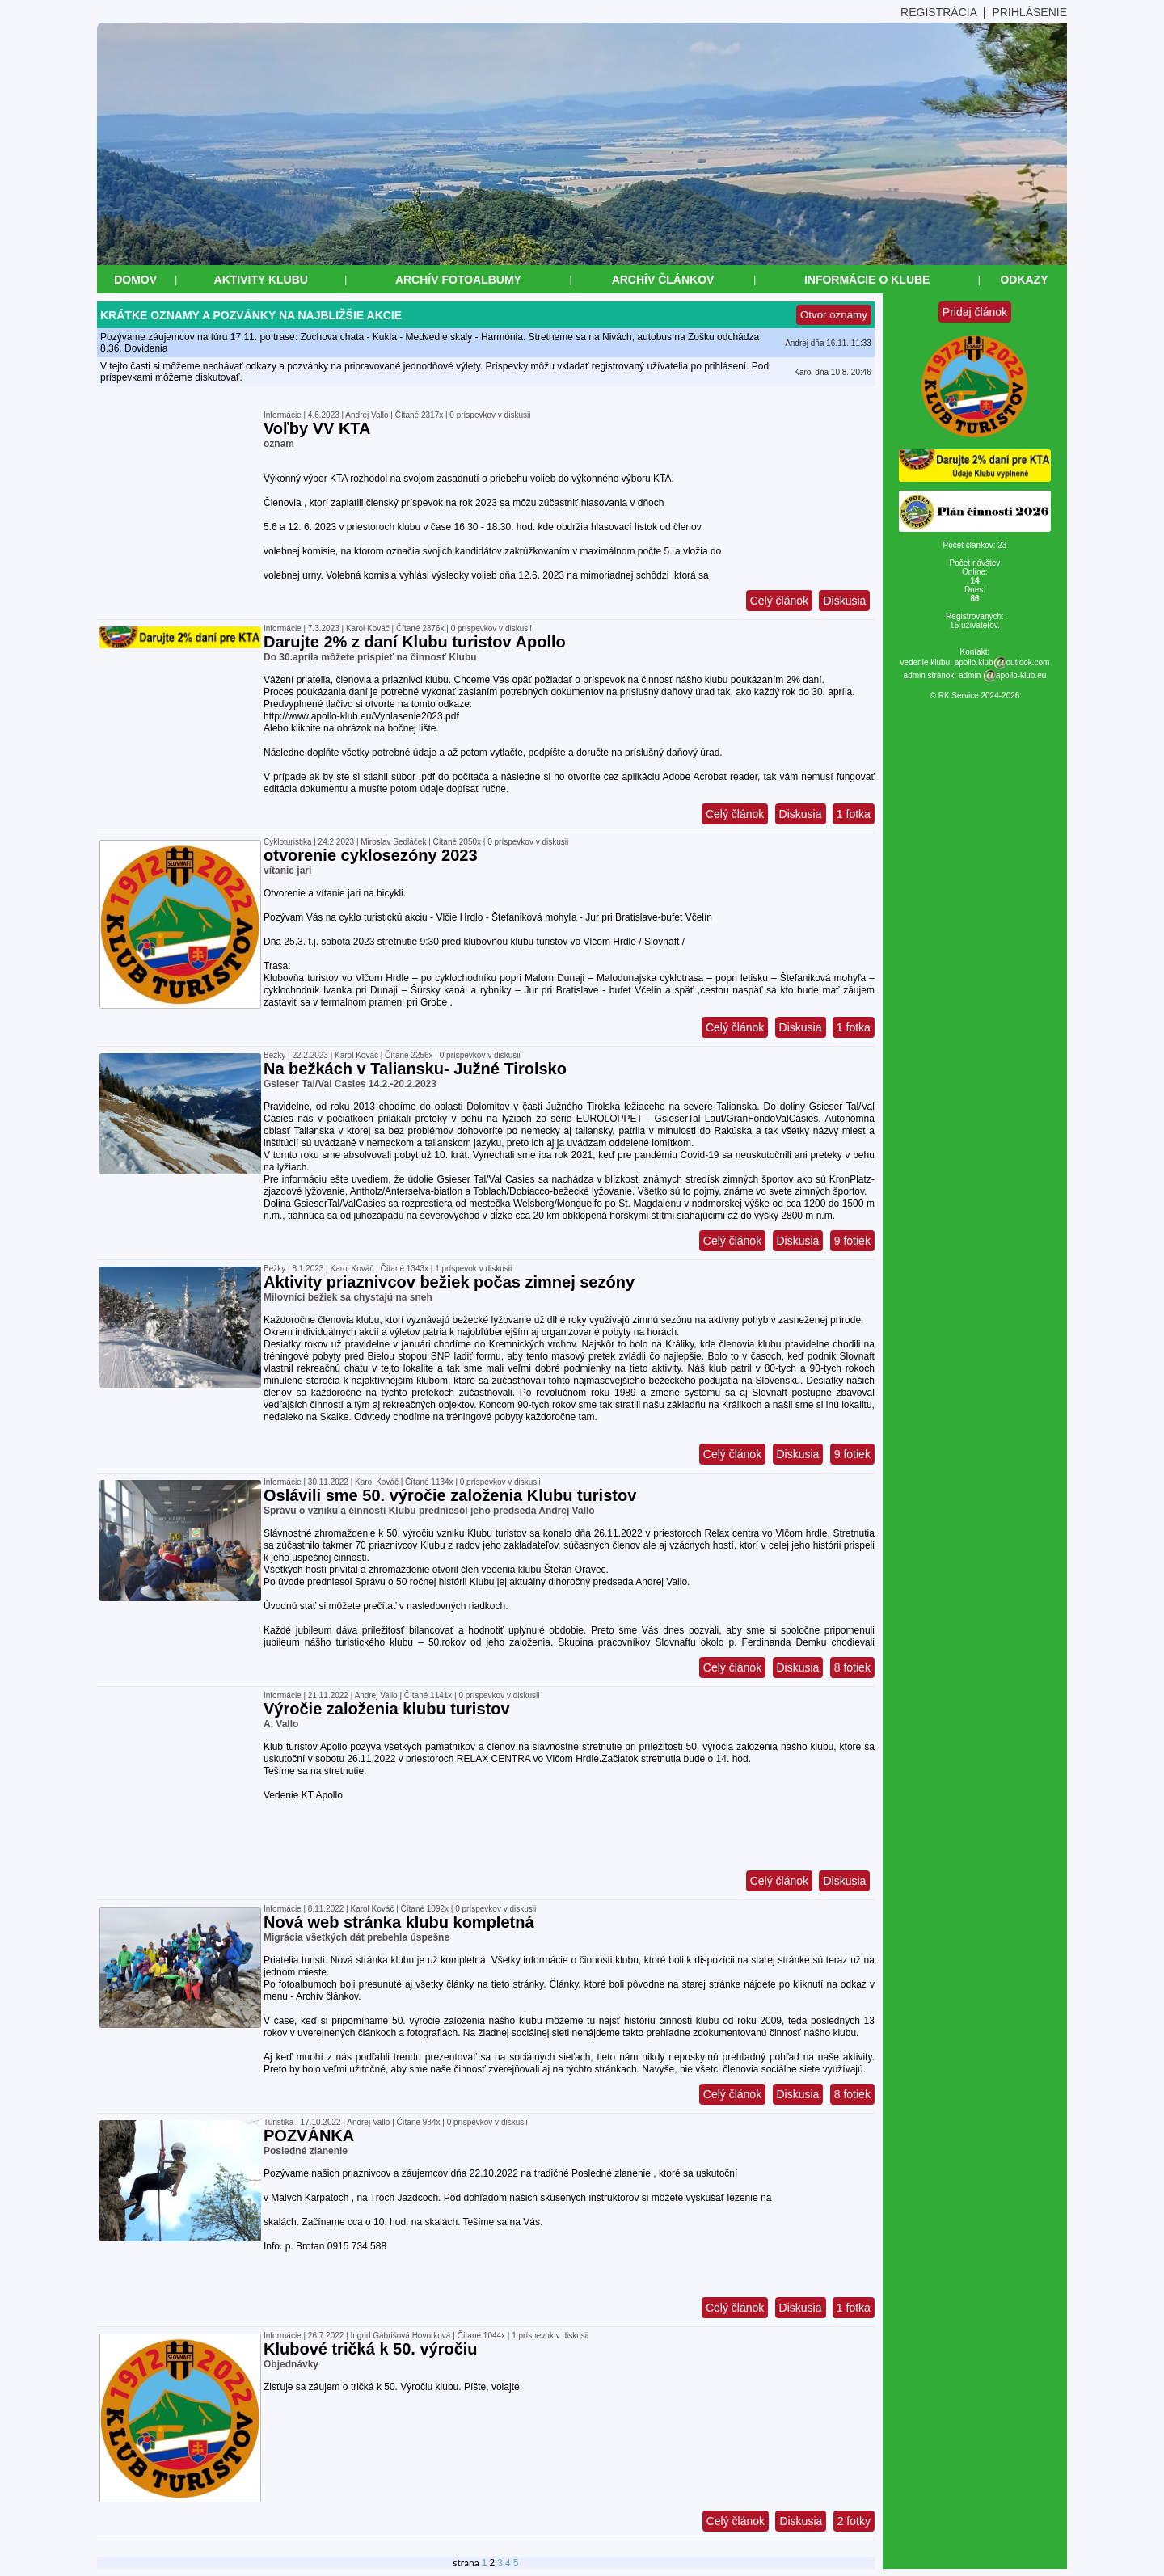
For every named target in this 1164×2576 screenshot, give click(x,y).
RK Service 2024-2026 (979, 695)
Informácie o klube (867, 279)
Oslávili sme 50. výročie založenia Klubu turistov (450, 1495)
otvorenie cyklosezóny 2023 (371, 855)
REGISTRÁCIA (938, 12)
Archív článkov (663, 279)
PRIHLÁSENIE (1029, 12)
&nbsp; (6, 2569)
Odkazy (1024, 279)
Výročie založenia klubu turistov (387, 1709)
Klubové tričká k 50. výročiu (371, 2349)
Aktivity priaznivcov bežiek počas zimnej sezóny (449, 1282)
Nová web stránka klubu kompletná (399, 1922)
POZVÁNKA (309, 2135)
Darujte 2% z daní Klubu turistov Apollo (415, 642)
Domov (135, 279)
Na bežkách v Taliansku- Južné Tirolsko (415, 1068)
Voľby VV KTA (317, 428)
